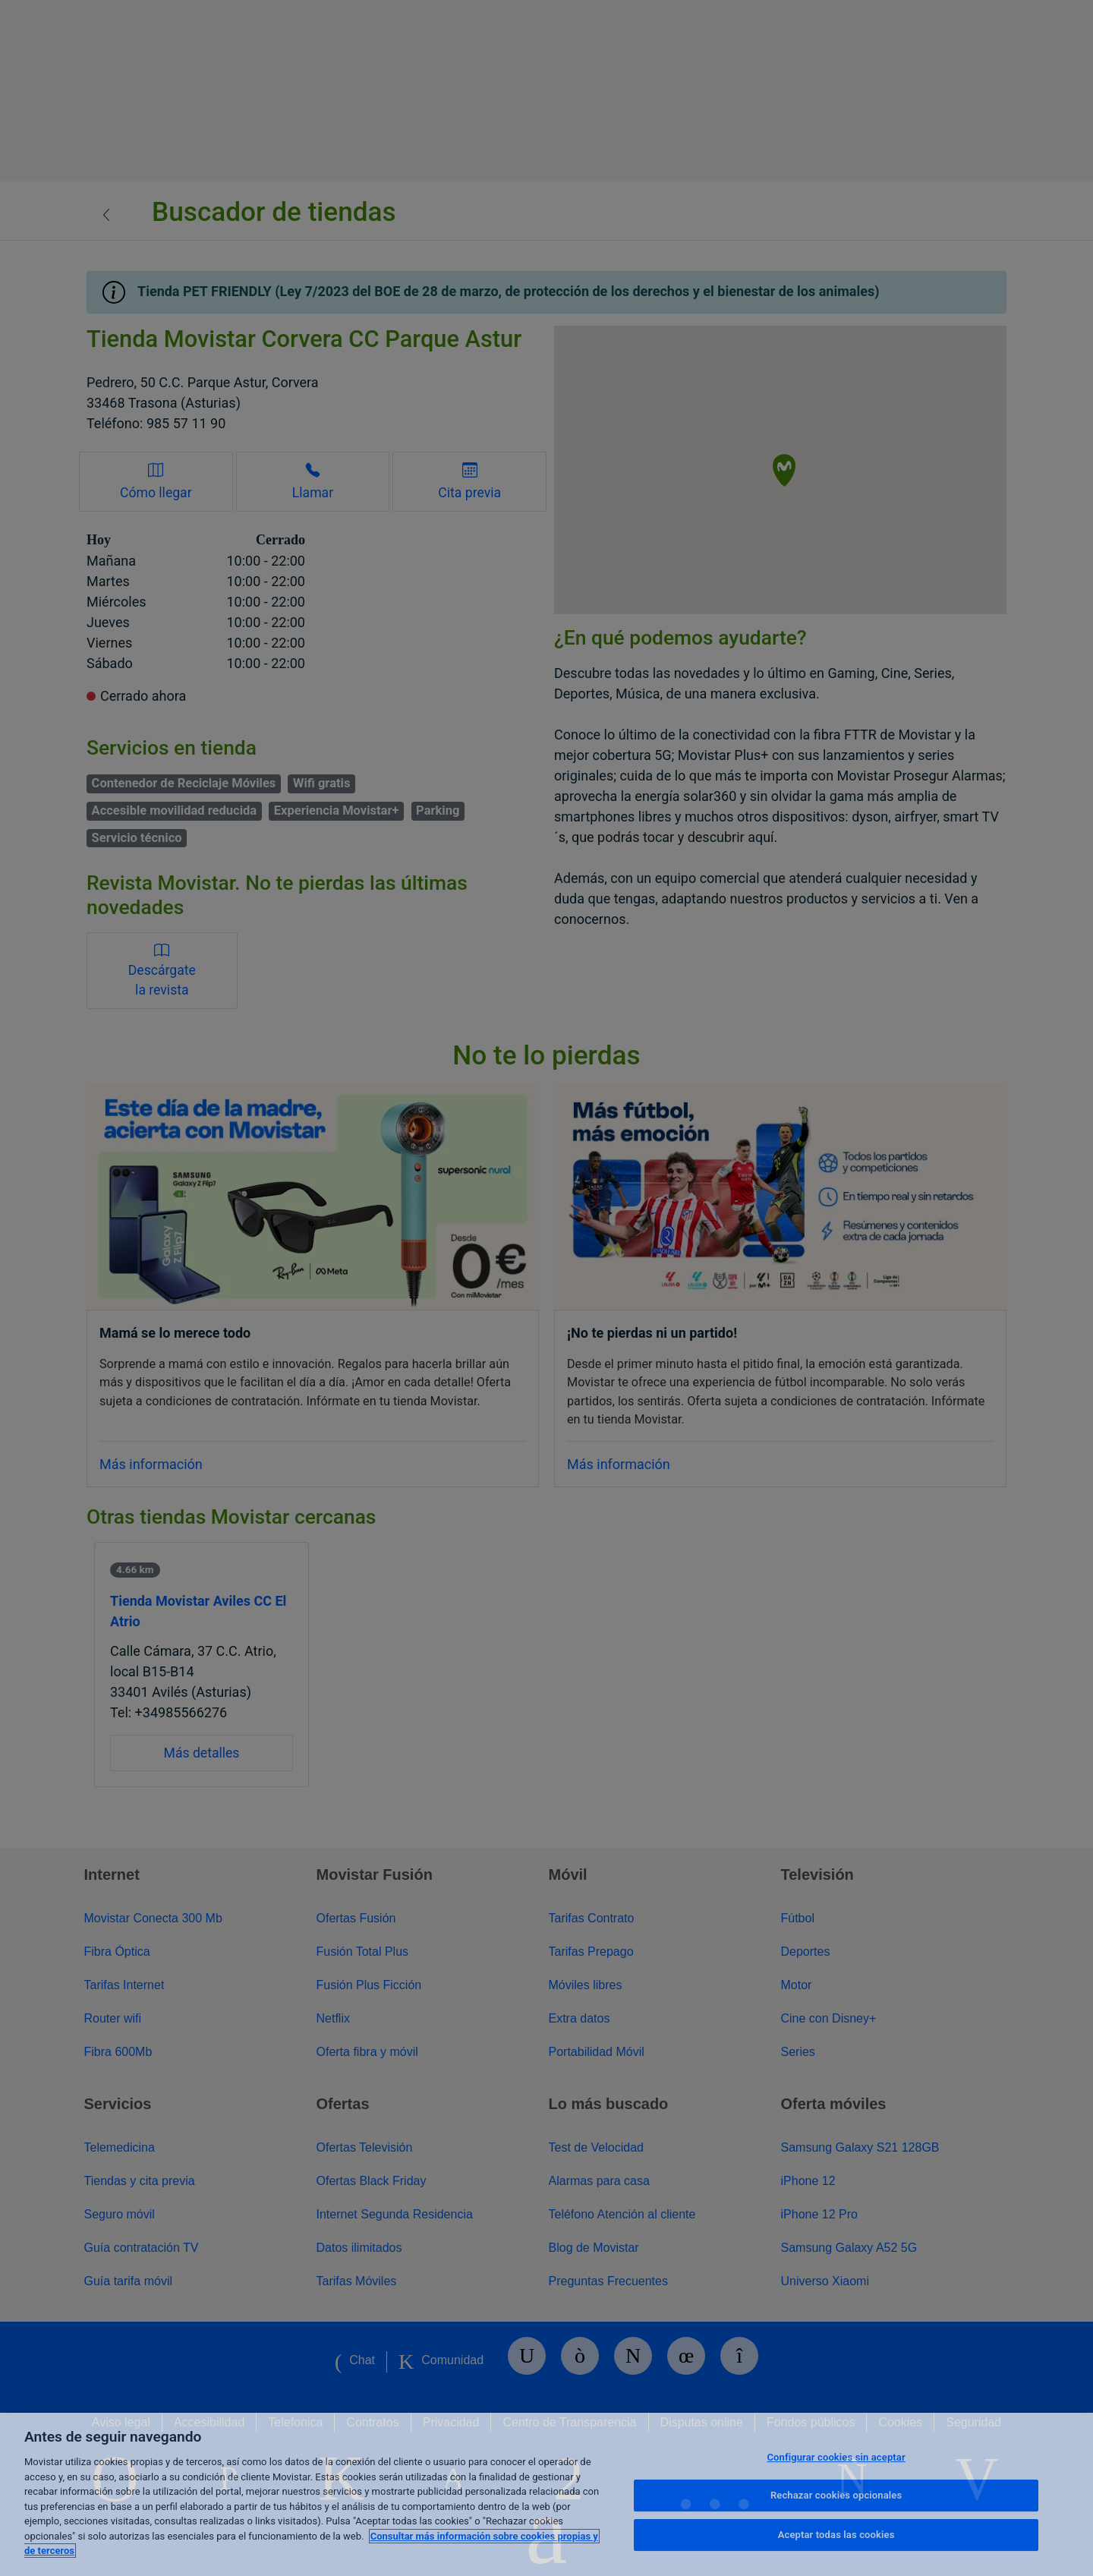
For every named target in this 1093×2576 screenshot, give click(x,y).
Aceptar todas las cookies (836, 2534)
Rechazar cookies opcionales (836, 2495)
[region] (546, 2494)
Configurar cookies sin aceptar (836, 2457)
